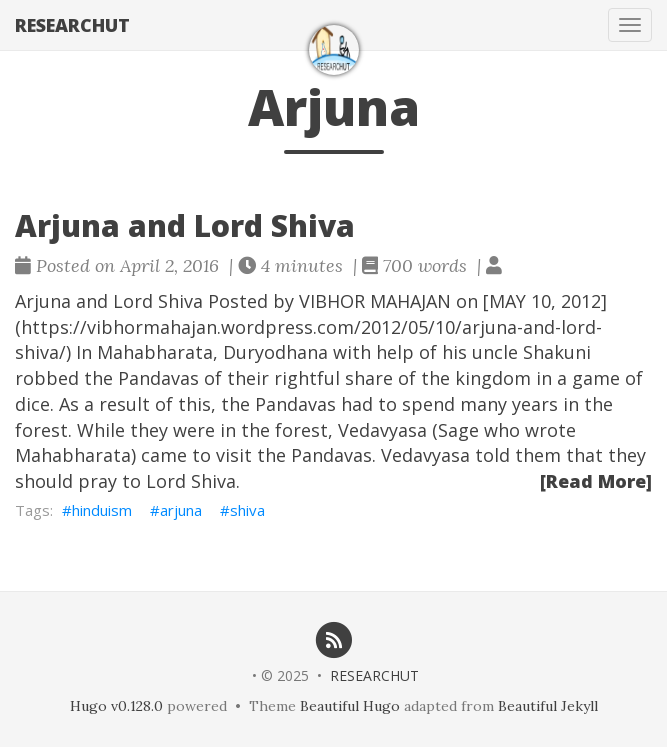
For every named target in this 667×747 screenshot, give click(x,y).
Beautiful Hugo (350, 706)
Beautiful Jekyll (548, 706)
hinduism (102, 510)
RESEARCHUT (72, 25)
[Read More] (596, 481)
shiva (247, 510)
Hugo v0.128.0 (116, 706)
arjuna (181, 510)
